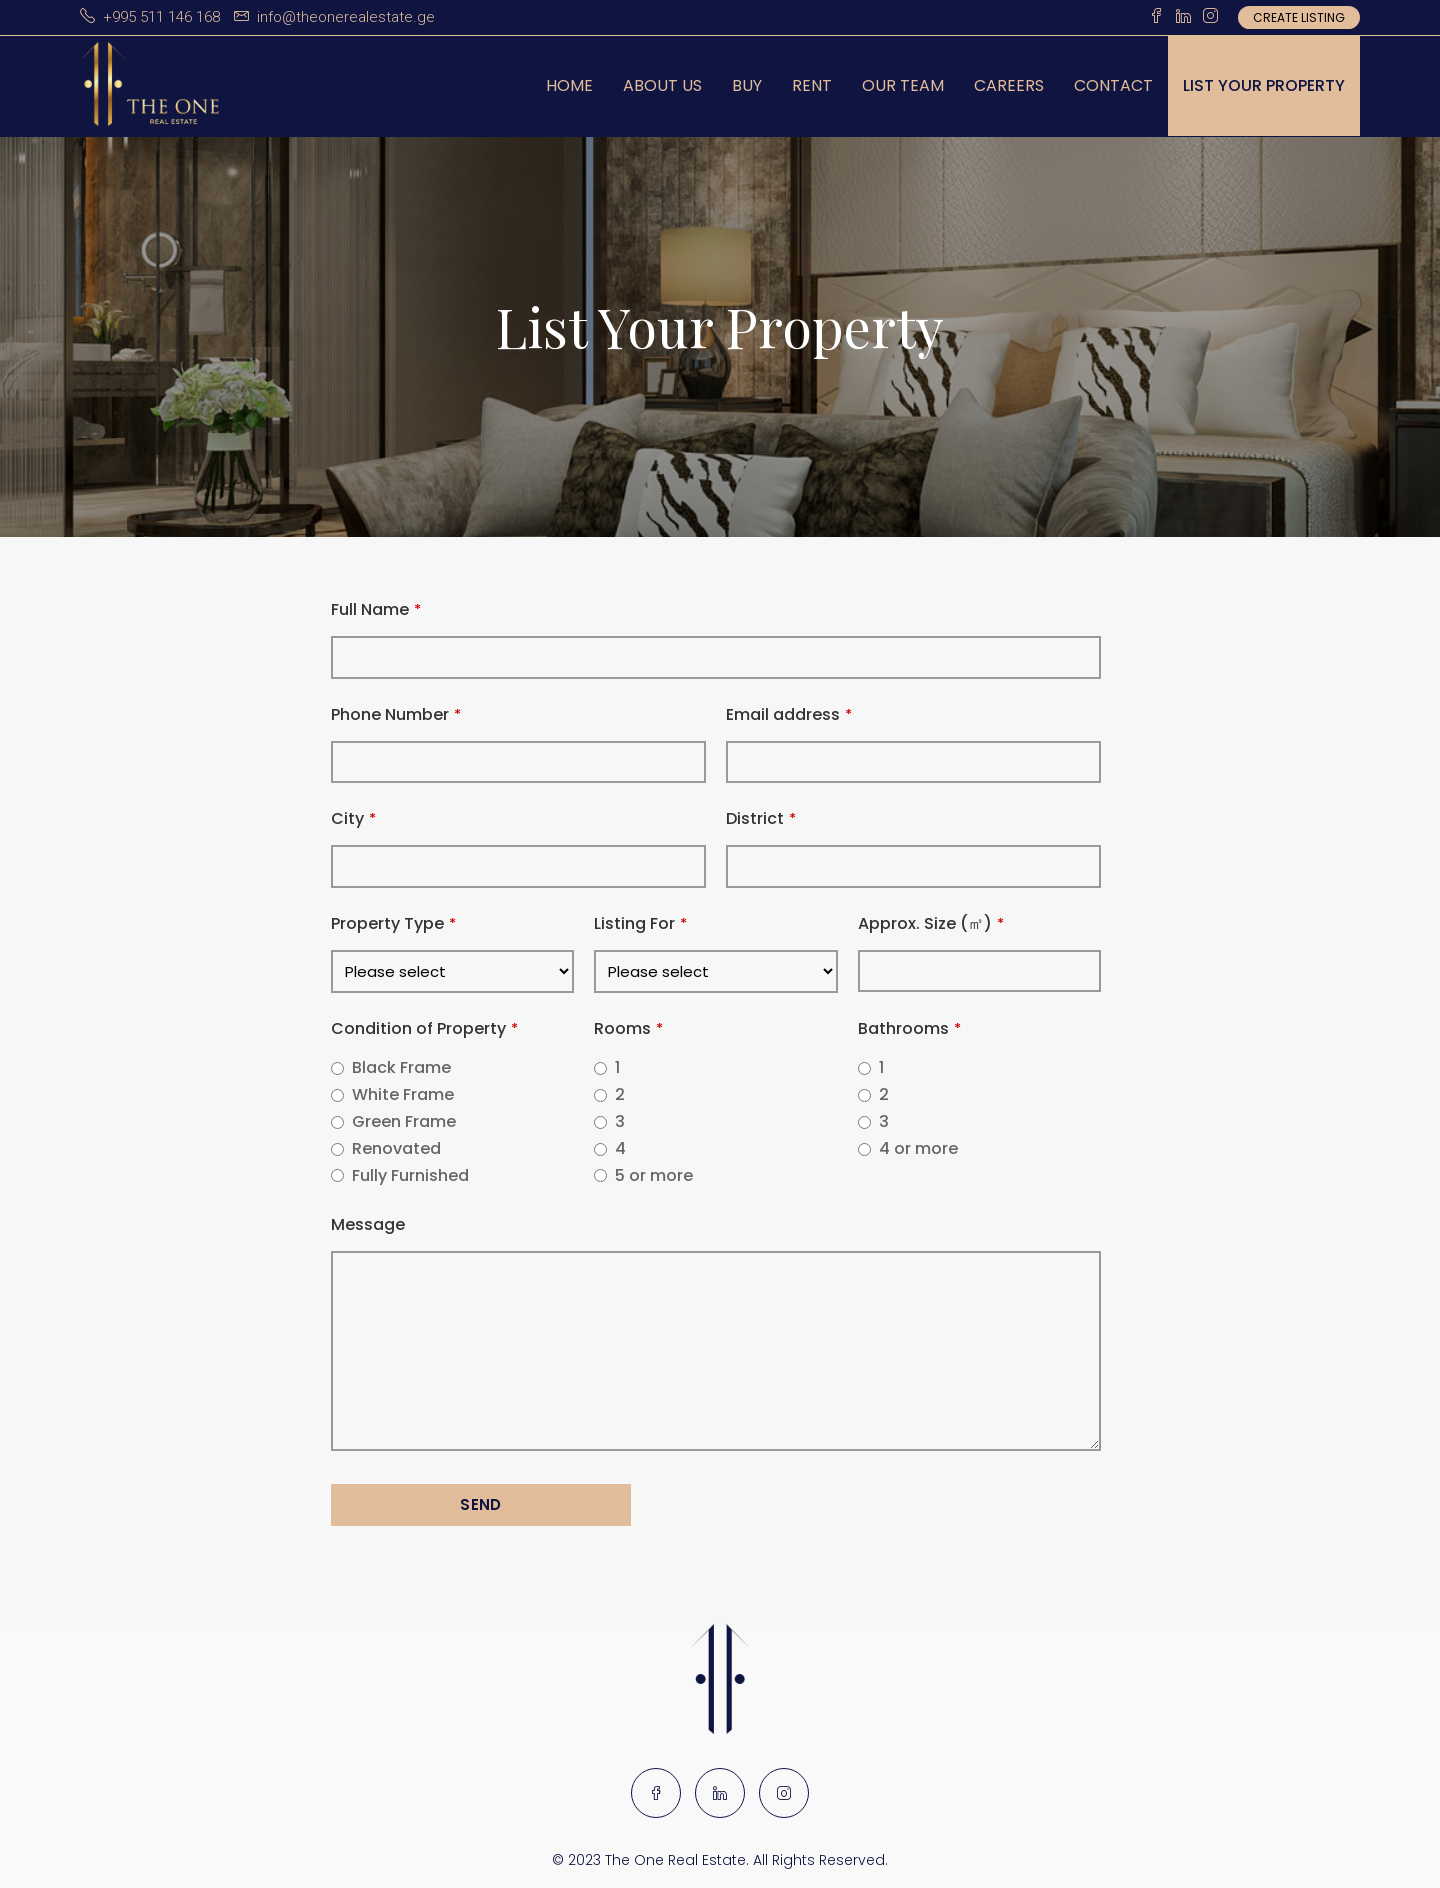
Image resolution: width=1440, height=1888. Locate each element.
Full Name (376, 609)
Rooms (628, 1028)
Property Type (393, 923)
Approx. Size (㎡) (931, 923)
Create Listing (1299, 17)
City (353, 818)
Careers (1009, 85)
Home (569, 85)
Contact (1113, 85)
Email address (789, 714)
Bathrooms (909, 1028)
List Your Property (1264, 85)
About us (662, 85)
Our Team (903, 85)
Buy (747, 85)
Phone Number (396, 714)
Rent (812, 85)
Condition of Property (424, 1028)
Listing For (640, 923)
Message (368, 1224)
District (761, 818)
